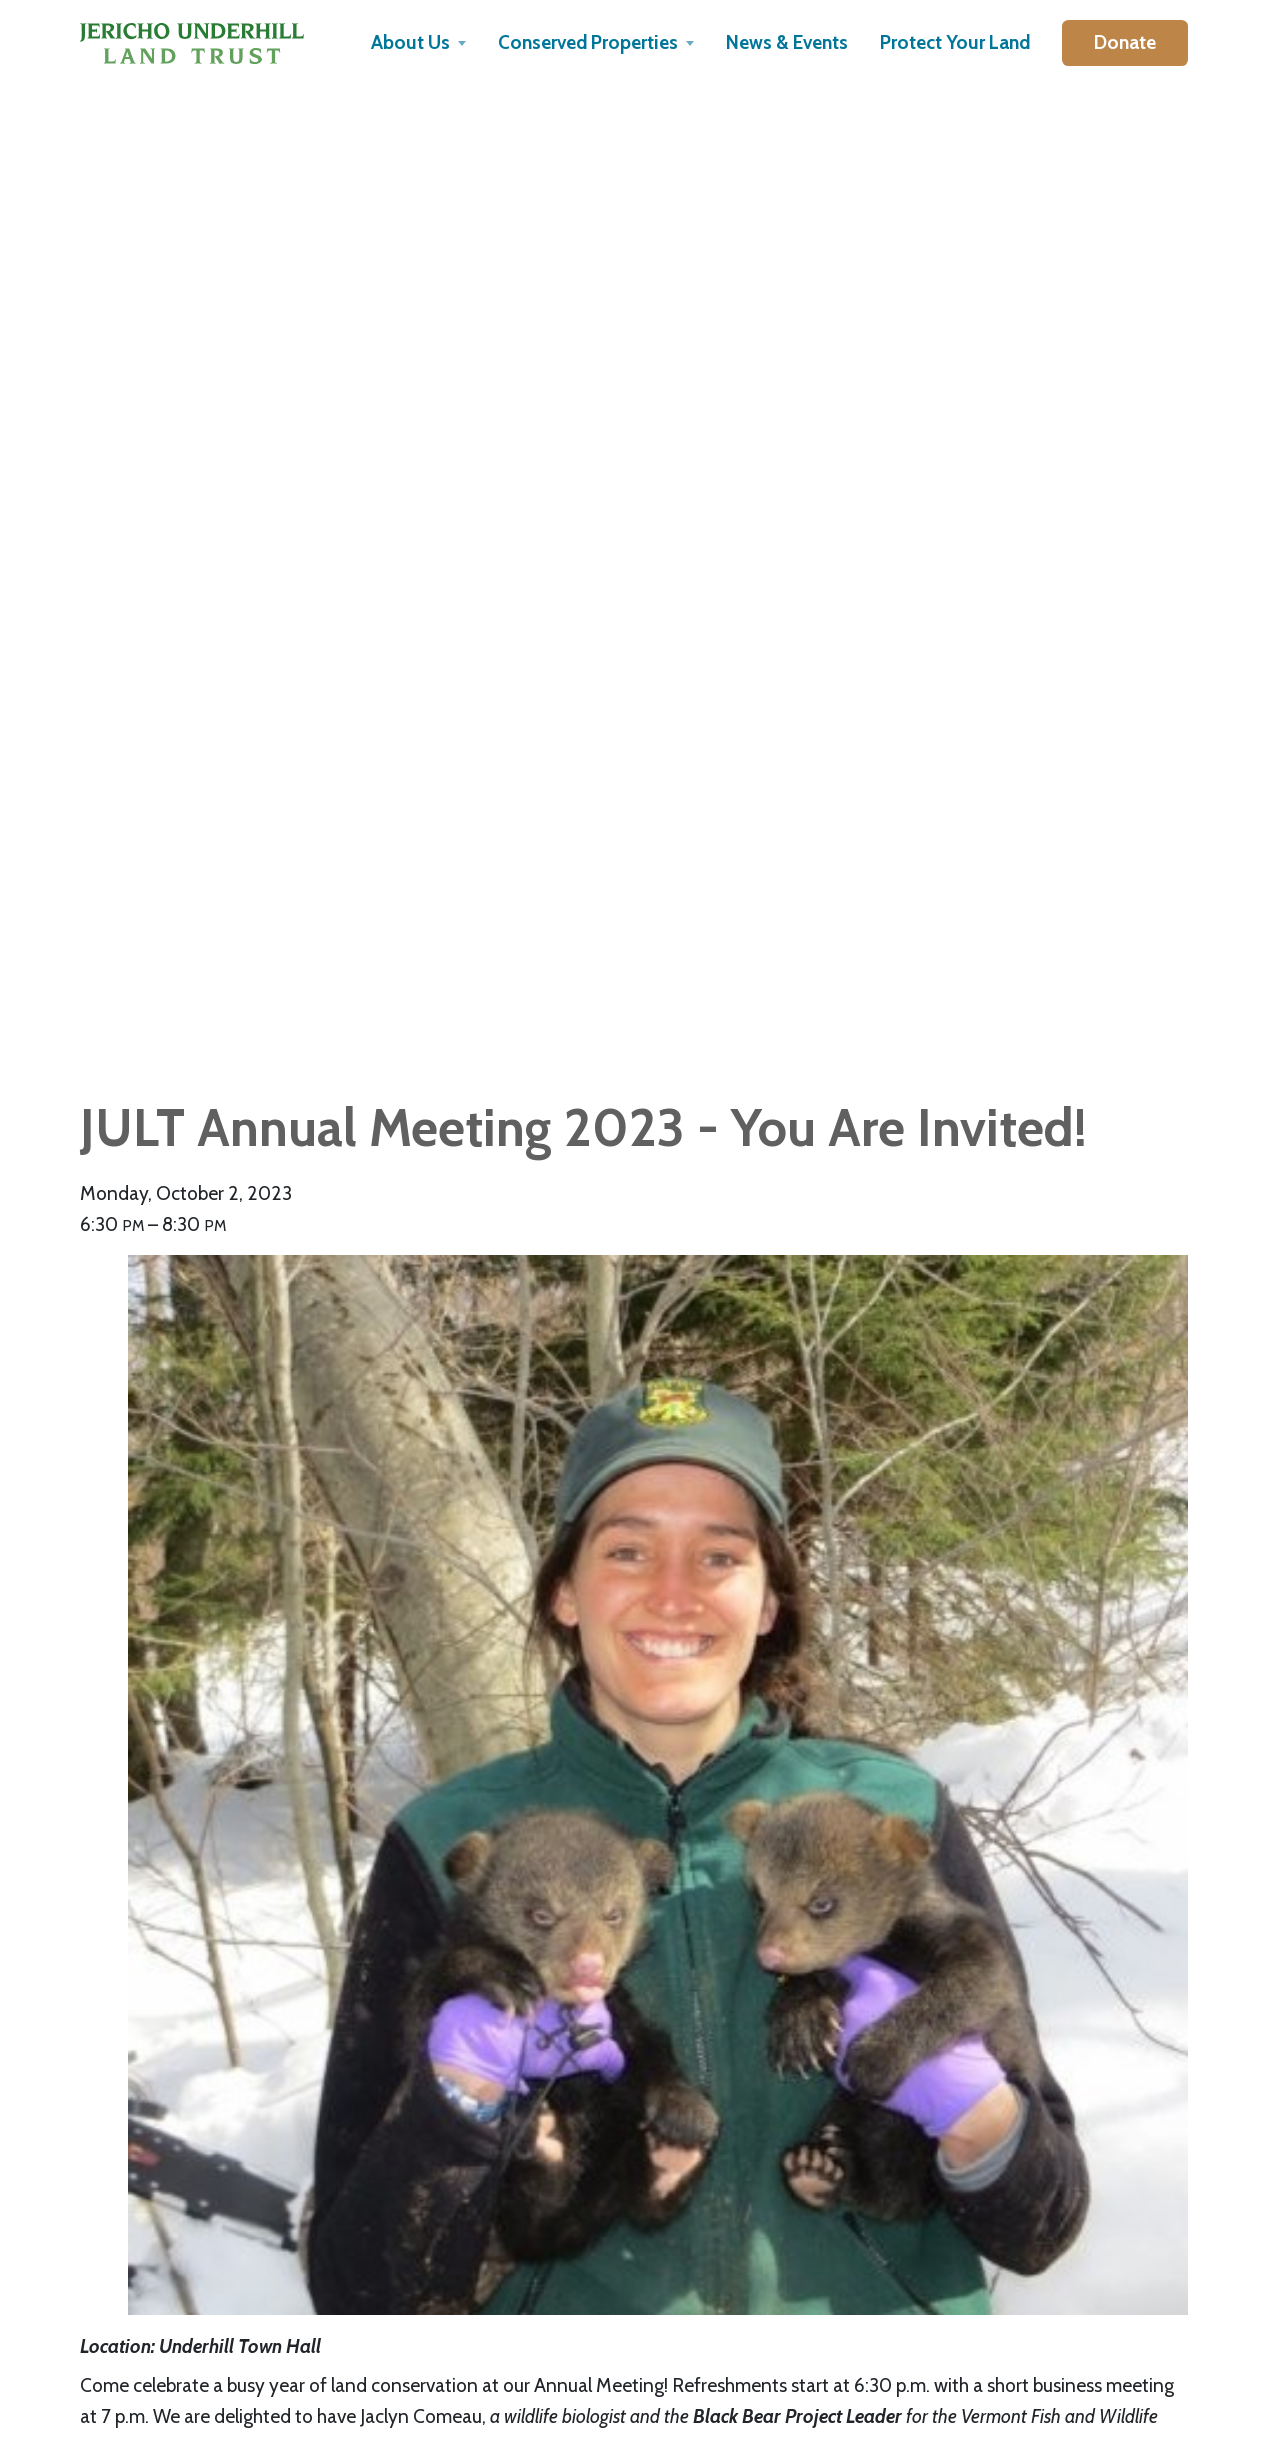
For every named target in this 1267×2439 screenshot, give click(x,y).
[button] (418, 43)
